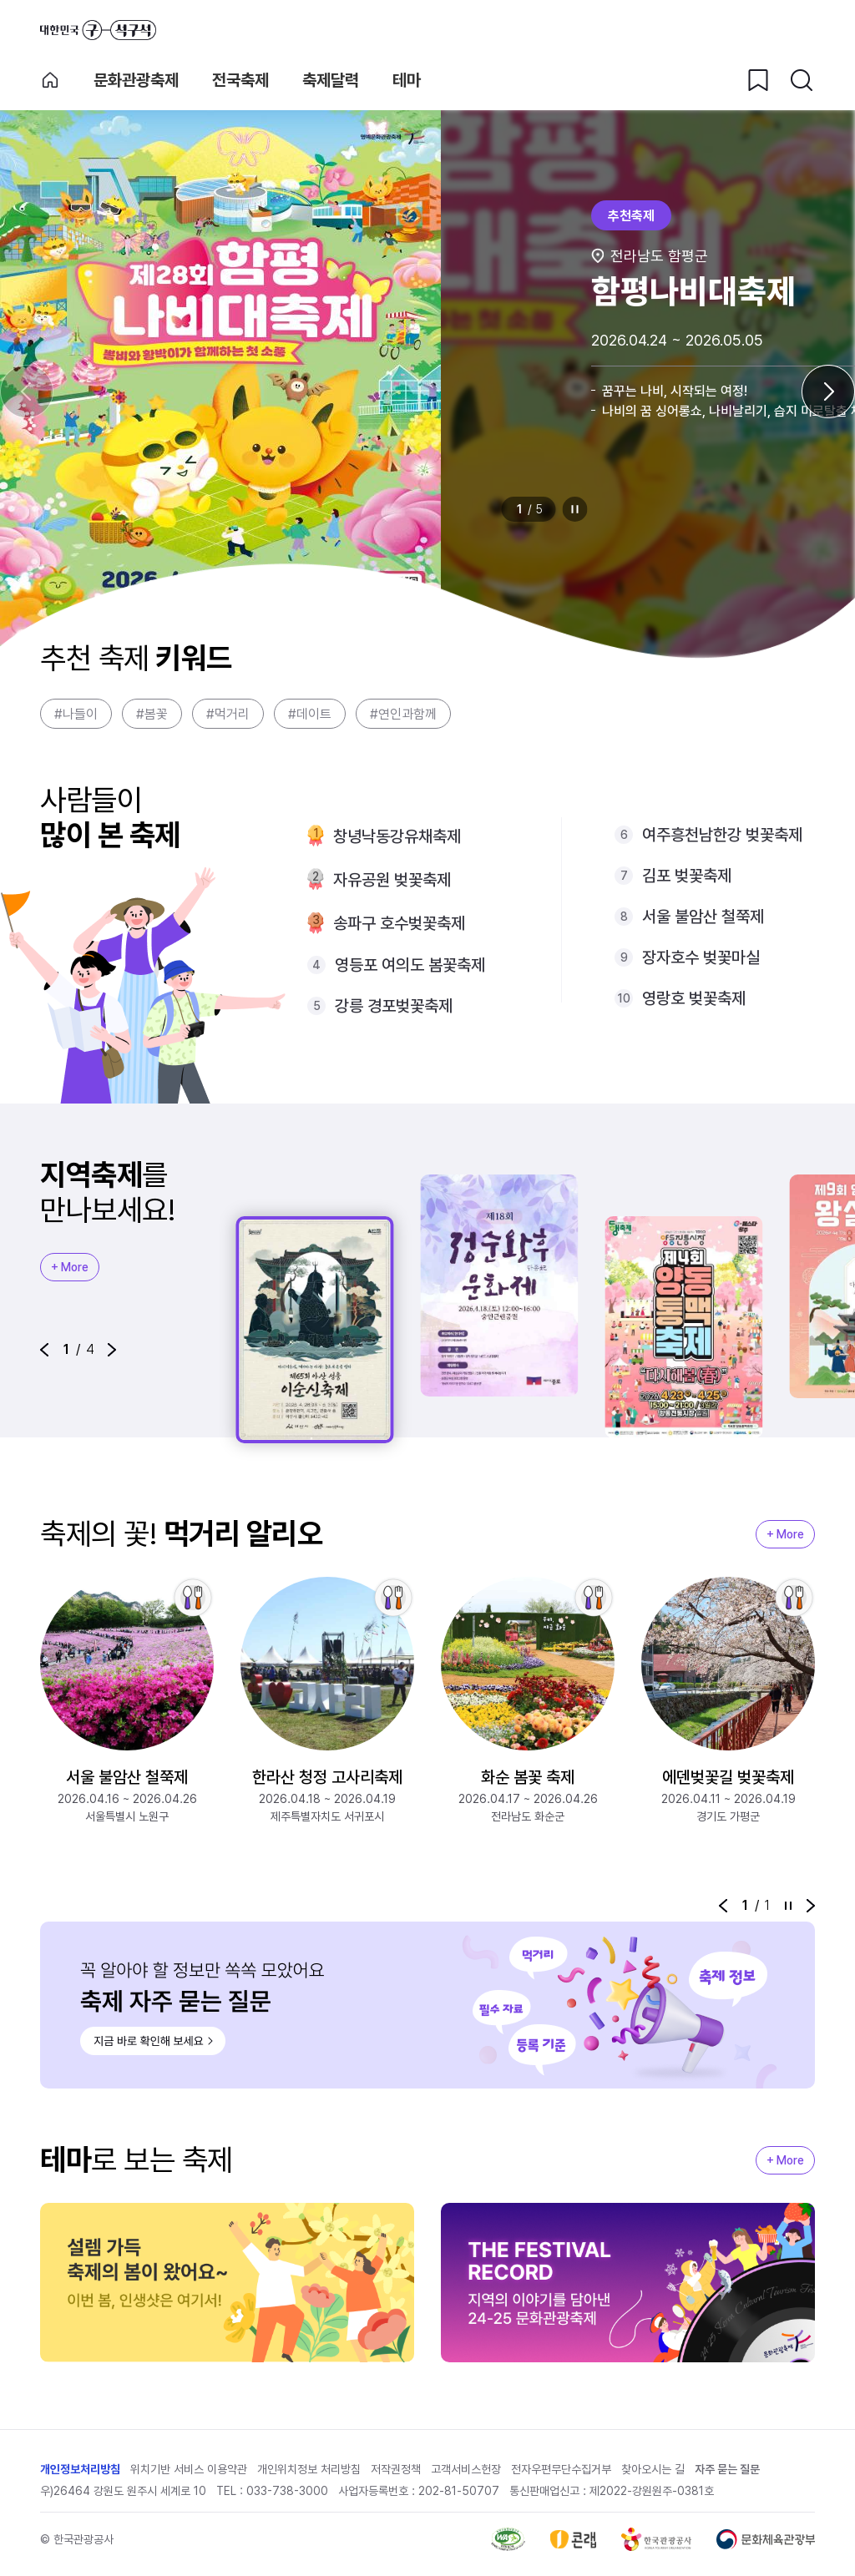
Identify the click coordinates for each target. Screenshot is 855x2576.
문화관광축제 (136, 80)
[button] (44, 1349)
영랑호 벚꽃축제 (694, 998)
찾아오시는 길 (653, 2469)
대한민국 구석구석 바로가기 (98, 30)
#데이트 (309, 714)
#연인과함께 (403, 714)
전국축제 (240, 80)
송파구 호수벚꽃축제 (399, 923)
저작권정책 (396, 2469)
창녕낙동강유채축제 (397, 836)
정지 (575, 509)
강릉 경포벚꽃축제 (394, 1006)
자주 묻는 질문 (727, 2469)
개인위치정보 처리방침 (309, 2469)
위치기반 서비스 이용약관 (188, 2469)
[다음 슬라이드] (828, 391)
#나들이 (76, 714)
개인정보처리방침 (80, 2469)
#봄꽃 (152, 714)
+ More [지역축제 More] (70, 1267)
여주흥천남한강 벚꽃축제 (722, 835)
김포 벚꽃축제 (686, 876)
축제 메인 (50, 80)
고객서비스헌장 (466, 2469)
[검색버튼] (801, 80)
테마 (406, 80)
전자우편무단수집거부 (561, 2469)
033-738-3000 (287, 2491)
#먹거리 (228, 714)
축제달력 (330, 80)
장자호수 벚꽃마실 (701, 957)
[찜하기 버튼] (758, 80)
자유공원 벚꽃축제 (392, 880)
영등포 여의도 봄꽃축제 (410, 965)
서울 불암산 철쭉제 (703, 917)
